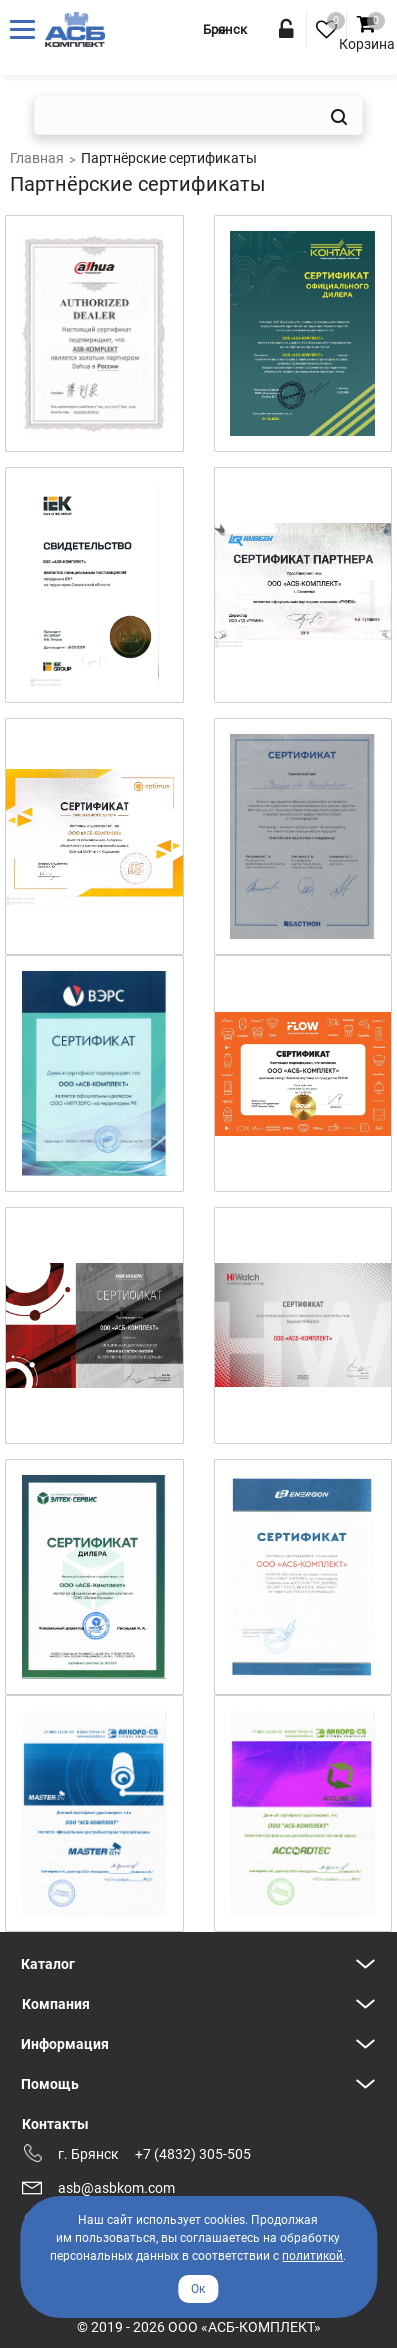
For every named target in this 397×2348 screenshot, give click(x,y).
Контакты (55, 2124)
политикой (312, 2256)
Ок (198, 2289)
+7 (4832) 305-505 (193, 2154)
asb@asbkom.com (116, 2188)
